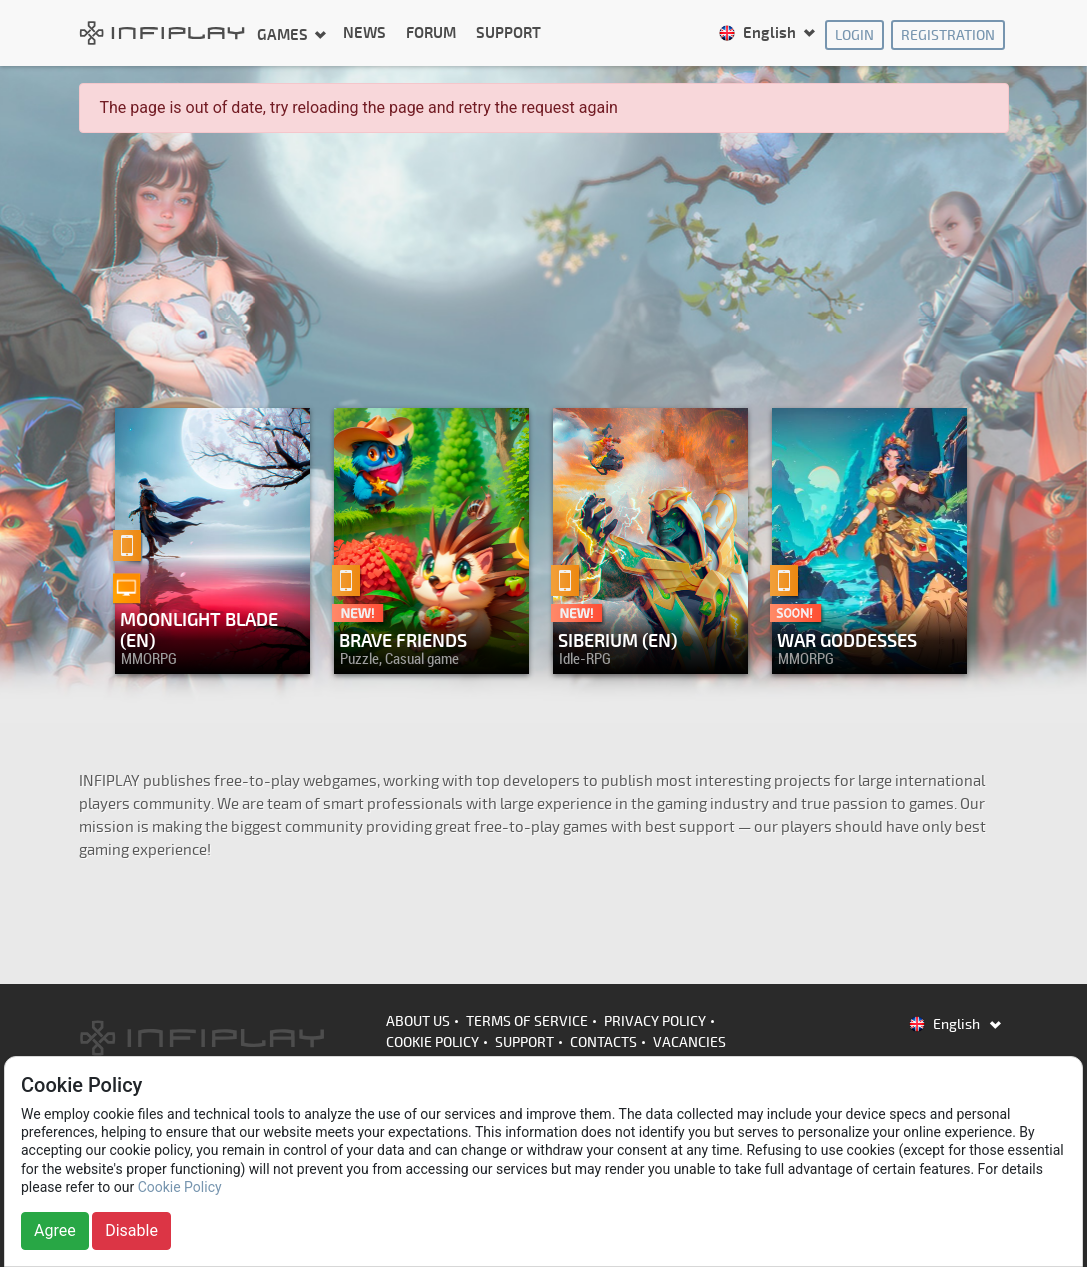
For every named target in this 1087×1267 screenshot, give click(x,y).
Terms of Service (527, 1021)
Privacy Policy (655, 1021)
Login (854, 35)
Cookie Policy (432, 1042)
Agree (55, 1230)
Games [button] (284, 34)
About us (418, 1021)
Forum (431, 33)
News (364, 33)
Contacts (603, 1042)
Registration (948, 35)
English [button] (758, 33)
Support (508, 33)
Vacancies (689, 1042)
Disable (131, 1230)
